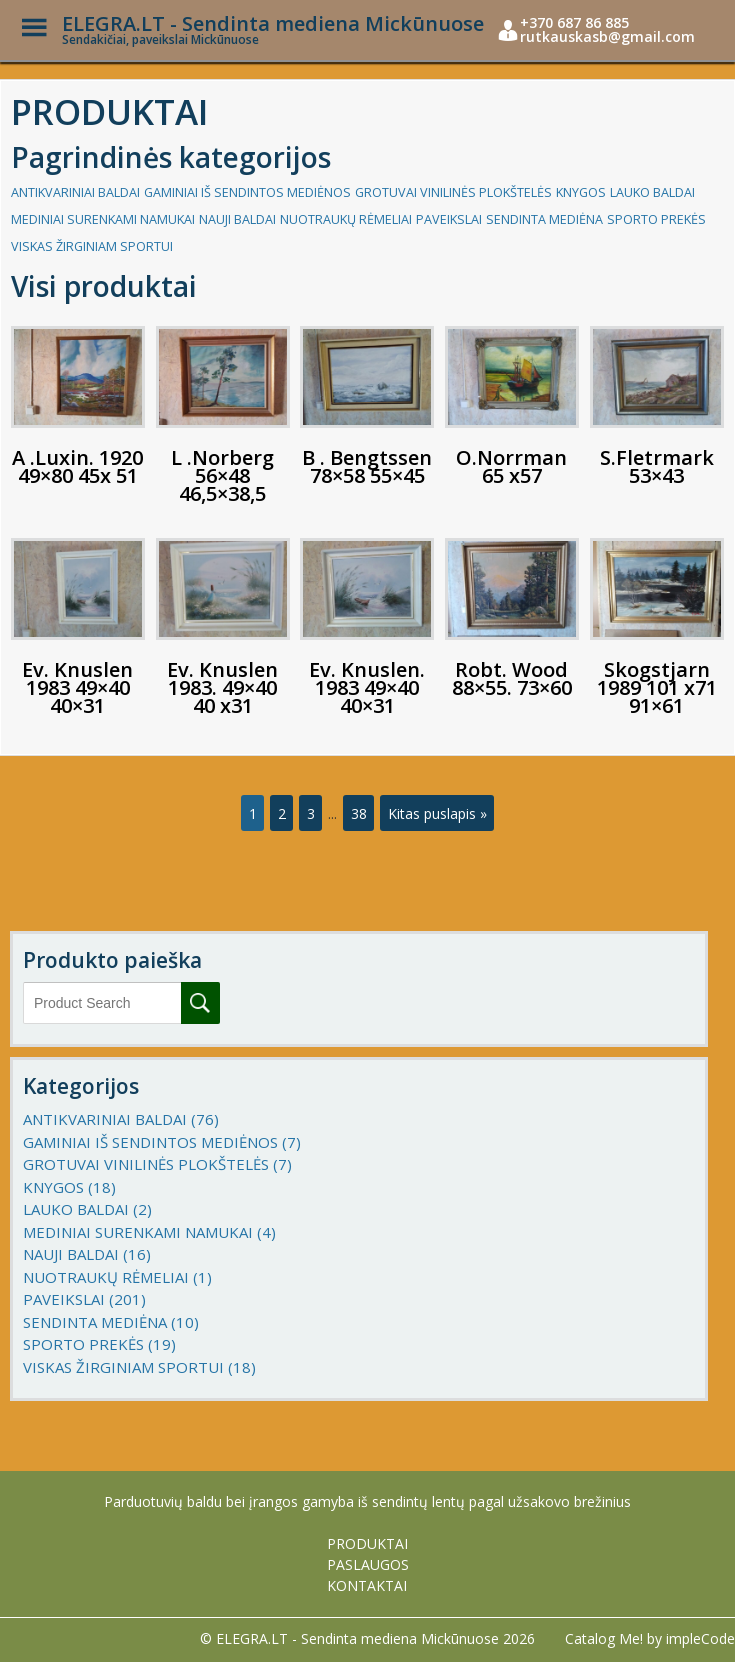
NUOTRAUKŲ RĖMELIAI (346, 219)
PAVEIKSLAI (449, 219)
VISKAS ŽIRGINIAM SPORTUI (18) (139, 1367)
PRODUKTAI (367, 1543)
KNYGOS (581, 192)
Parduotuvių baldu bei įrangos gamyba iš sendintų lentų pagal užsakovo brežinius (367, 1501)
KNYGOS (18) (69, 1187)
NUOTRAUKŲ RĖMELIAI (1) (117, 1277)
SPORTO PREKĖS (656, 219)
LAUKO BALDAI (652, 192)
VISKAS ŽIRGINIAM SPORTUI (92, 246)
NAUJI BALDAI (237, 219)
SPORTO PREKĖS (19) (99, 1344)
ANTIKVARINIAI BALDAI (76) (121, 1119)
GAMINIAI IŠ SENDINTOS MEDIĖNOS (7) (162, 1142)
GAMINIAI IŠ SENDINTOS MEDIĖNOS (247, 192)
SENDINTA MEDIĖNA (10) (111, 1322)
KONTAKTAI (367, 1585)
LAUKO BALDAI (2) (87, 1209)
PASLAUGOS (368, 1564)
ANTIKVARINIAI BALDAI (75, 192)
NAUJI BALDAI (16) (87, 1254)
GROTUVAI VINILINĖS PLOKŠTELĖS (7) (157, 1164)
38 (359, 813)
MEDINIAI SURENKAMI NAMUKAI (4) (149, 1232)
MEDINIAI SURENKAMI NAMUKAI (103, 219)
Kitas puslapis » (437, 813)
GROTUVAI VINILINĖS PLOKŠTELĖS (453, 192)
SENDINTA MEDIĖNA (544, 219)
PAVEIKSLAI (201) (84, 1299)
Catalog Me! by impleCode (650, 1638)
